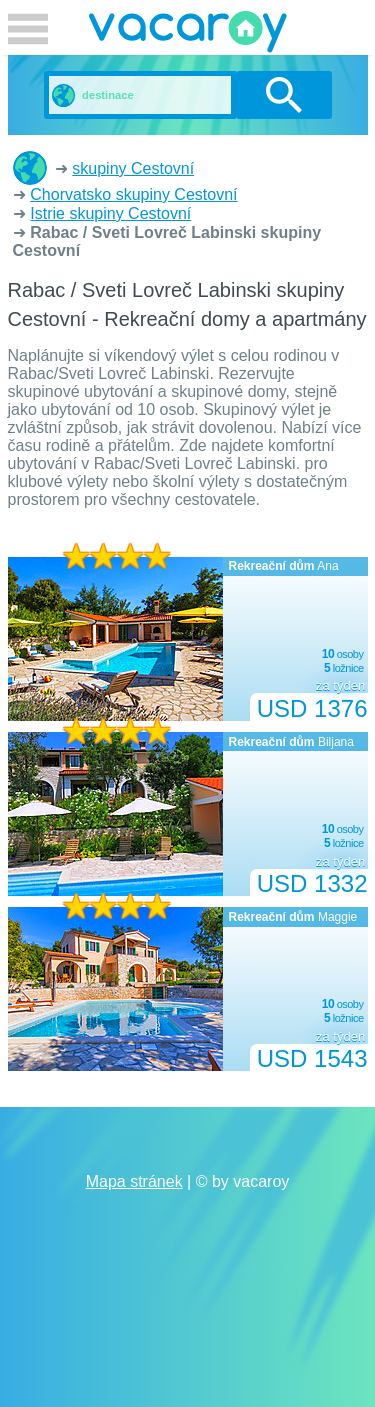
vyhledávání (283, 95)
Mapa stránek (134, 1181)
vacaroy (188, 35)
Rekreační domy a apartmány (30, 168)
